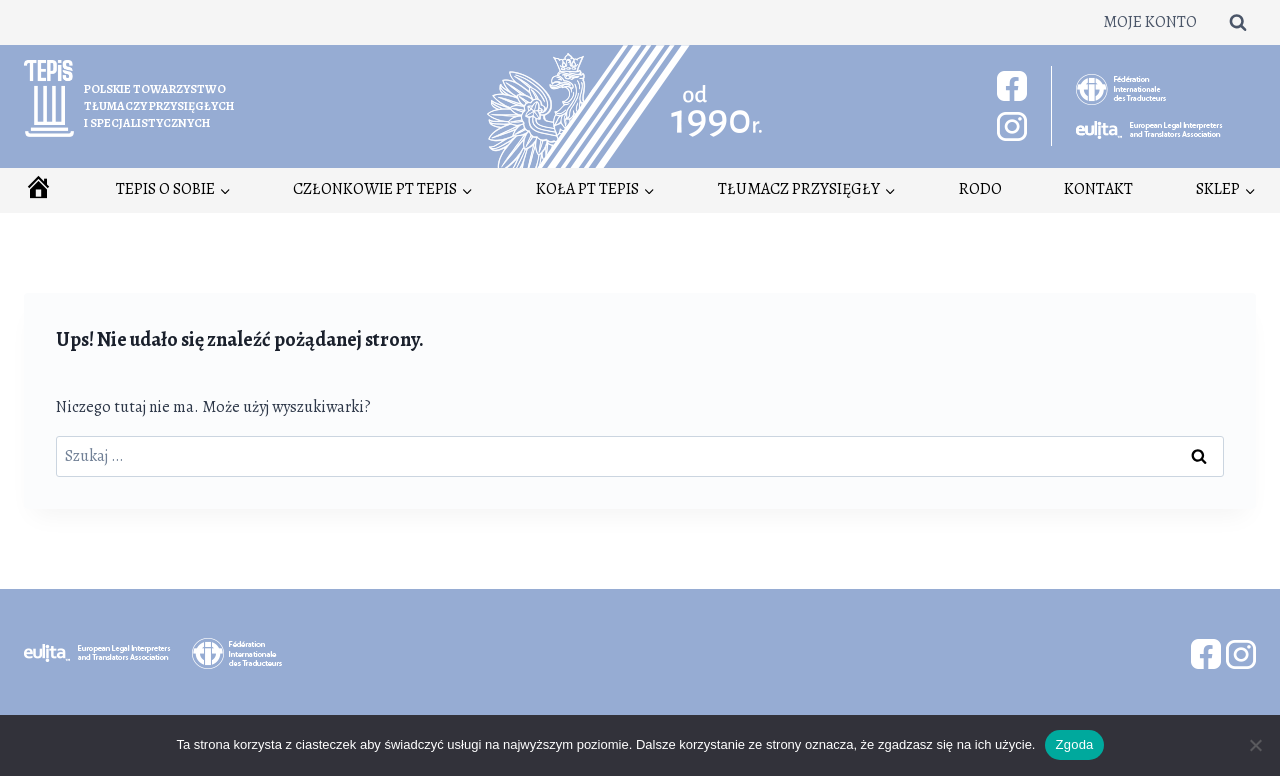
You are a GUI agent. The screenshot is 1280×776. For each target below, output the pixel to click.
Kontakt (1098, 189)
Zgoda (1074, 744)
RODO (980, 189)
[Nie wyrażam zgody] (1255, 745)
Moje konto (1150, 22)
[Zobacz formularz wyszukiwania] (1238, 22)
